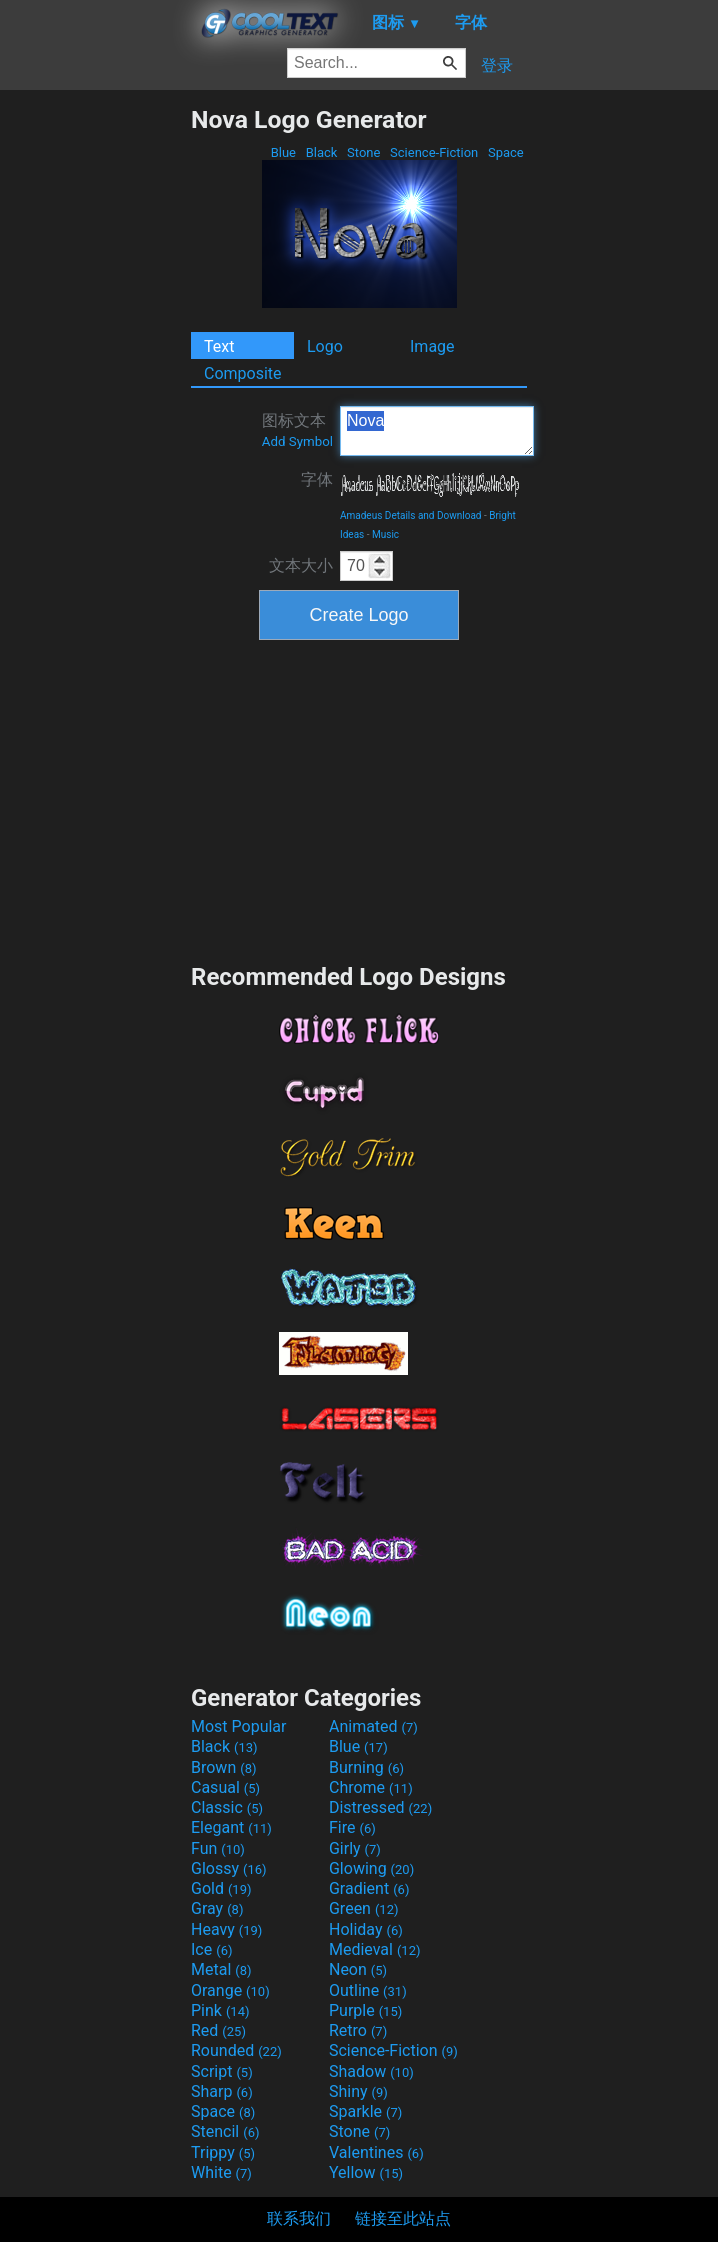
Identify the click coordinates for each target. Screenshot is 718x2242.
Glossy (229, 1868)
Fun (218, 1848)
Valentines (376, 2152)
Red (218, 2030)
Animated (373, 1726)
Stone (364, 152)
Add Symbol (297, 441)
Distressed (380, 1807)
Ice (211, 1949)
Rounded (236, 2050)
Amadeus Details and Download (411, 515)
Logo (325, 346)
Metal (221, 1969)
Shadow (371, 2071)
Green (364, 1908)
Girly (355, 1848)
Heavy (226, 1929)
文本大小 (301, 565)
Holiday (366, 1929)
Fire (352, 1827)
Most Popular (239, 1726)
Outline (368, 1990)
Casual (225, 1787)
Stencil (225, 2131)
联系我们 (299, 2218)
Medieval (375, 1949)
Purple (365, 2010)
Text (219, 346)
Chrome (371, 1787)
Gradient (369, 1888)
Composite (243, 373)
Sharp (222, 2091)
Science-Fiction (434, 152)
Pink (220, 2010)
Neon (358, 1969)
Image (432, 346)
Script (222, 2071)
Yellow (366, 2172)
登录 (497, 65)
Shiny (358, 2091)
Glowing (371, 1868)
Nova (437, 431)
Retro (358, 2030)
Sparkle (365, 2111)
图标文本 (297, 430)
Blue (283, 152)
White (221, 2172)
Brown (223, 1767)
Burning (366, 1767)
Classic (227, 1807)
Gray (217, 1908)
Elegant (231, 1827)
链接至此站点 (403, 2218)
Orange (230, 1990)
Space (506, 152)
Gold (221, 1888)
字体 (317, 479)
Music (385, 534)
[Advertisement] (95, 405)
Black (321, 152)
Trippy (223, 2152)
